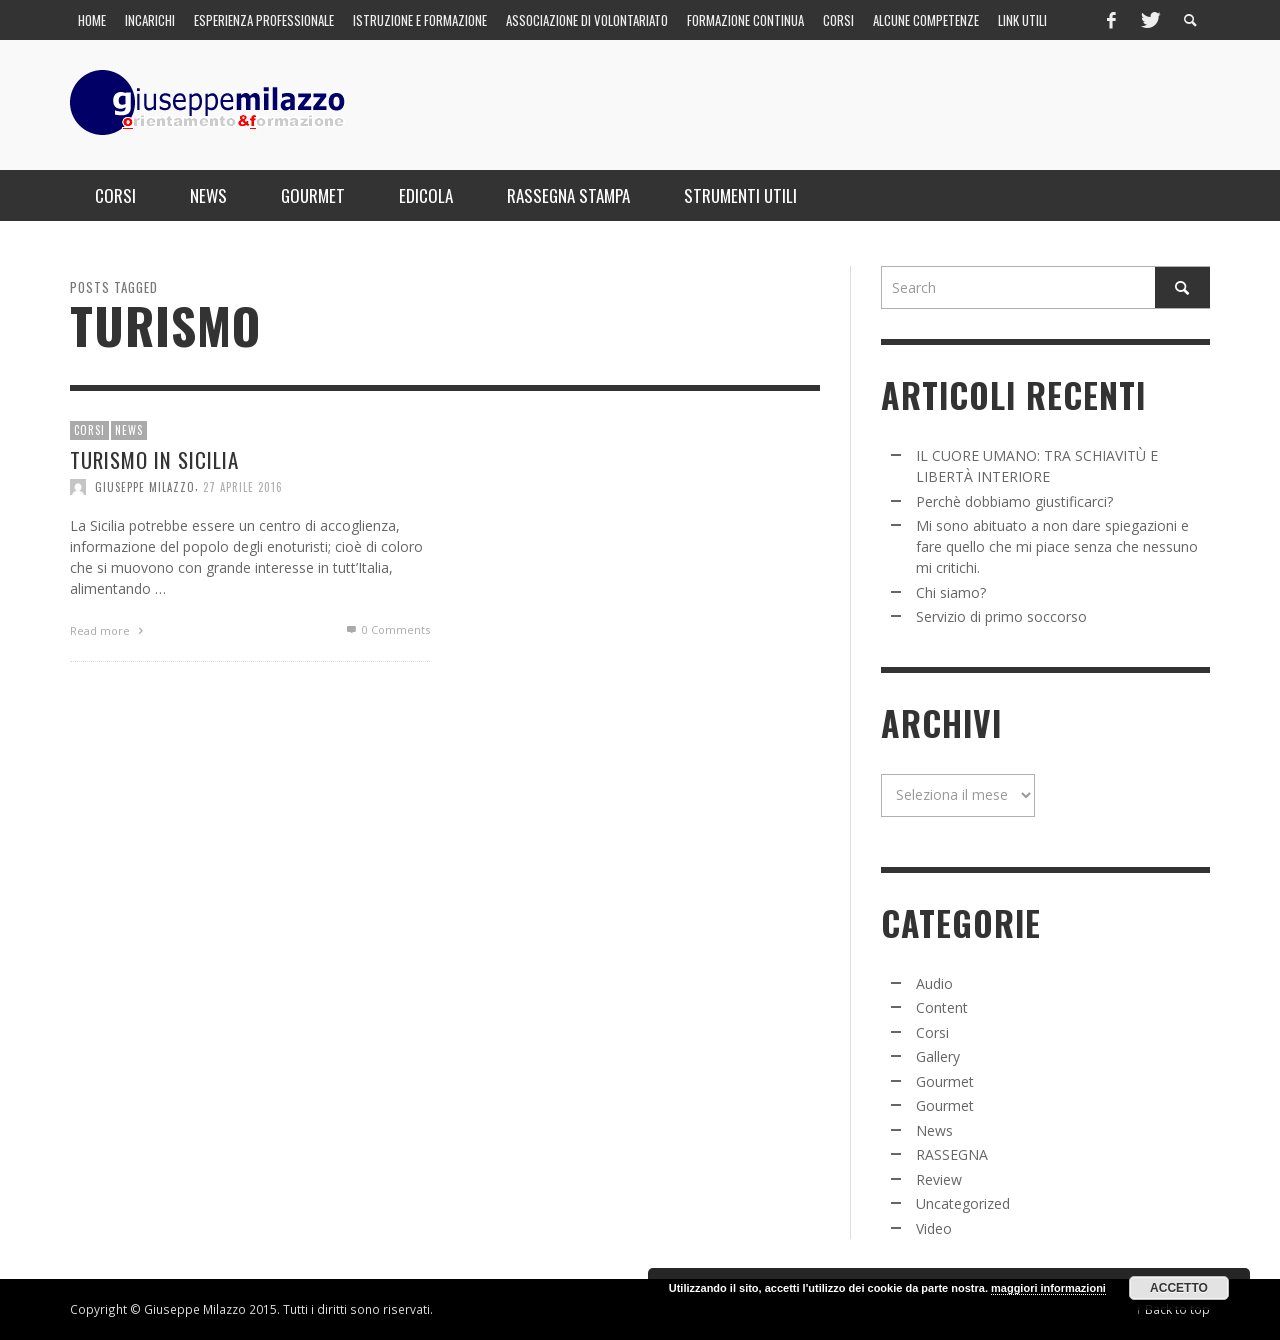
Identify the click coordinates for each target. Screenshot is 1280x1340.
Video (934, 1228)
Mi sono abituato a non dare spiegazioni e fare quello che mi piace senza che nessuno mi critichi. (1057, 546)
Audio (934, 983)
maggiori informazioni (1048, 1288)
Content (942, 1007)
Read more (109, 631)
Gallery (938, 1056)
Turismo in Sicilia (154, 459)
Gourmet (945, 1081)
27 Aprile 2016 (243, 487)
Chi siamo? (951, 592)
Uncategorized (963, 1203)
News (129, 431)
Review (939, 1179)
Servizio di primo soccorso (1001, 616)
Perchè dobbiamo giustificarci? (1014, 501)
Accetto (1179, 1288)
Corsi (89, 431)
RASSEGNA (952, 1154)
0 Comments (387, 630)
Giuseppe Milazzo (145, 487)
